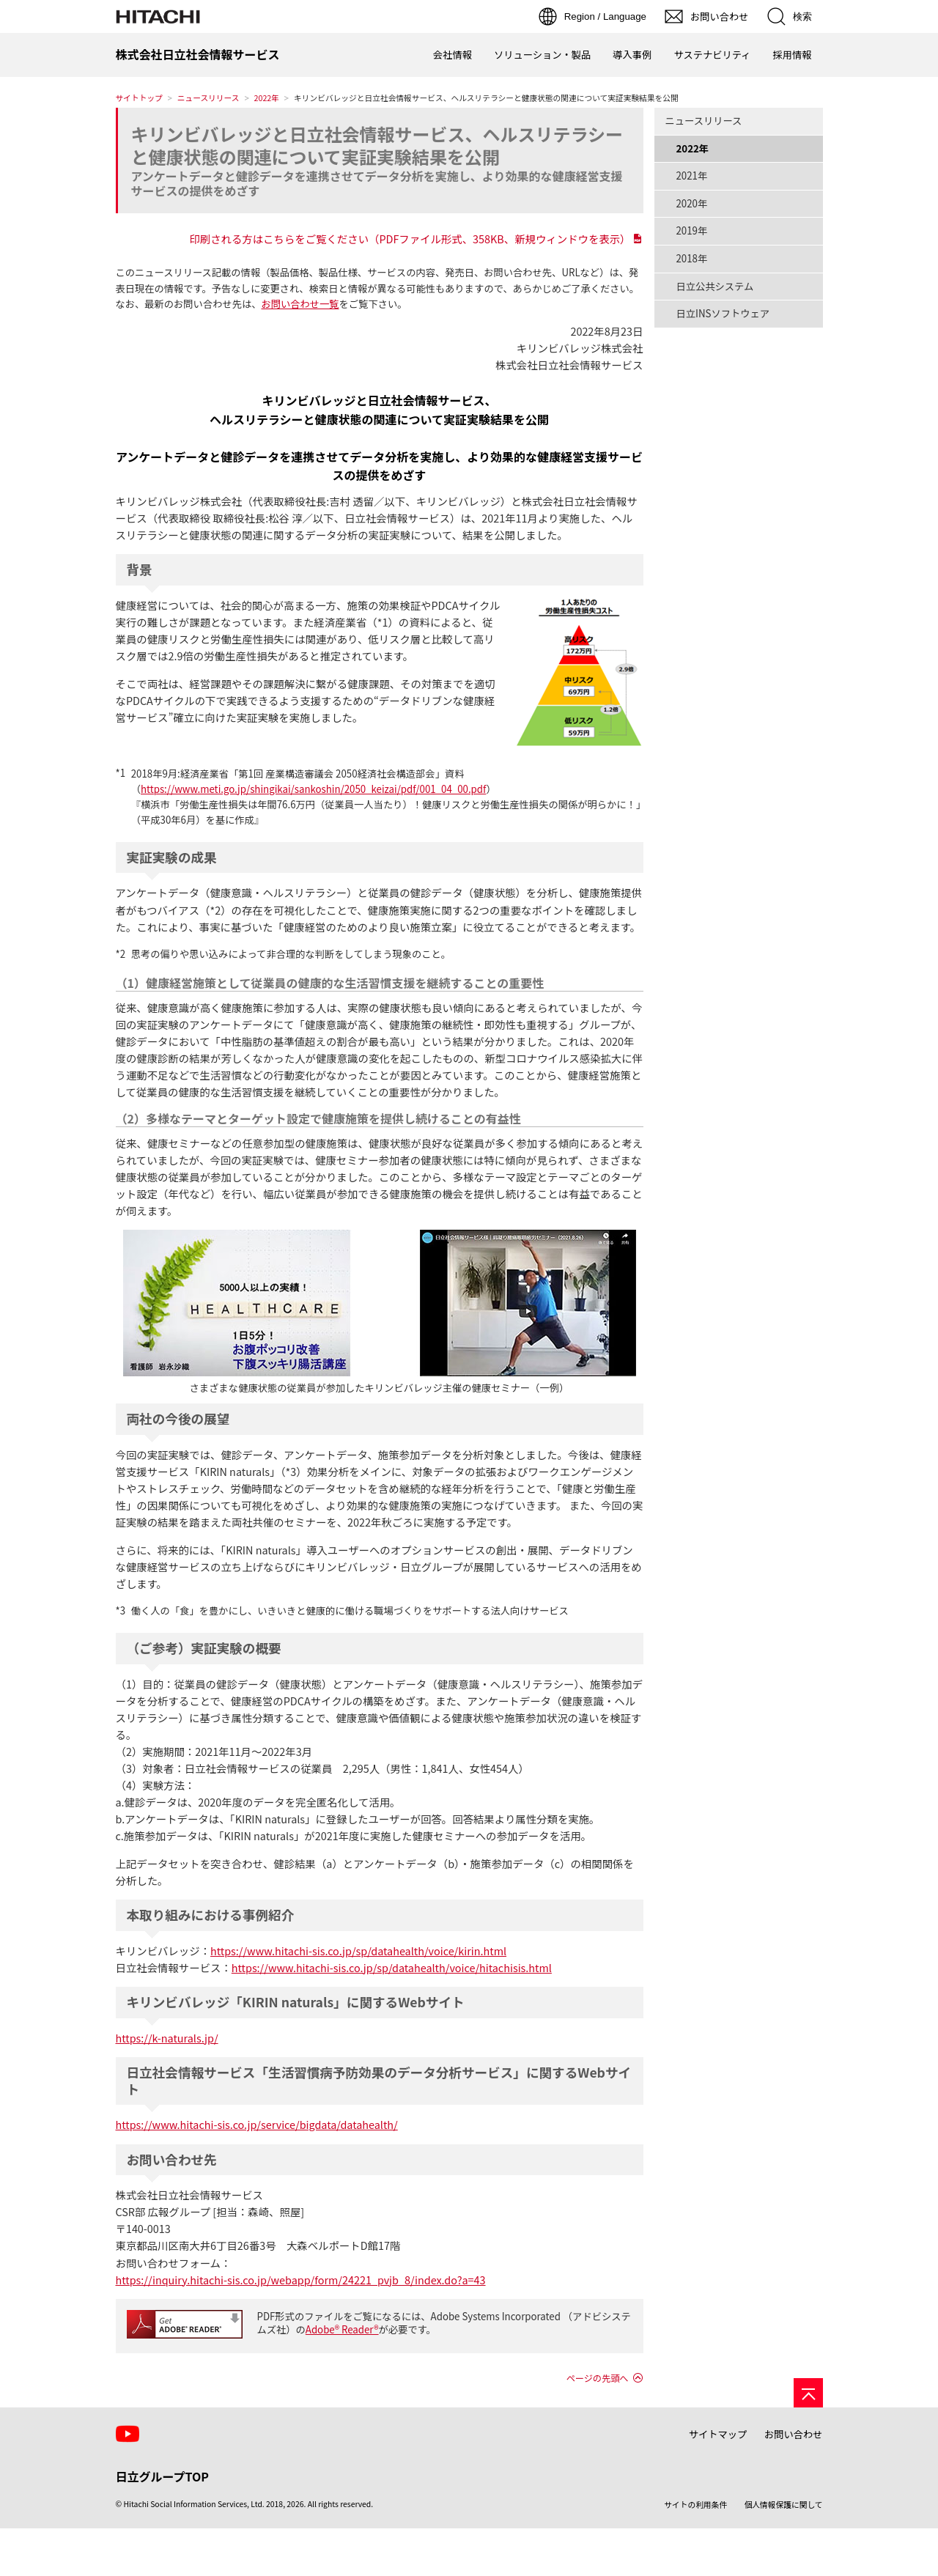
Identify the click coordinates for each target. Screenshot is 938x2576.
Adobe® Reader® (342, 2329)
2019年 (692, 230)
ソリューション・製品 (542, 55)
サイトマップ (718, 2434)
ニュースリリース (208, 97)
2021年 (692, 175)
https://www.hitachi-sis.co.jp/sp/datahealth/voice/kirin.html (358, 1950)
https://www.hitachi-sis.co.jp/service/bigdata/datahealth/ (257, 2124)
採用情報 (791, 55)
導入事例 (632, 55)
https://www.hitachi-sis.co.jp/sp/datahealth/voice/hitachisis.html (392, 1967)
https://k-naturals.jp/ (167, 2037)
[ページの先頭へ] (808, 2392)
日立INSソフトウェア (723, 313)
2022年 (267, 97)
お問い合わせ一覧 (300, 304)
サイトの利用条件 (695, 2504)
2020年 (692, 203)
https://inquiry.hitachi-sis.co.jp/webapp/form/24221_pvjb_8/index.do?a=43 (301, 2279)
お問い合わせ (793, 2434)
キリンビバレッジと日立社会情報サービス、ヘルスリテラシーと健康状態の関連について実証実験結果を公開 (377, 145)
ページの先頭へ (597, 2378)
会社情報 (452, 55)
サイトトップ (139, 97)
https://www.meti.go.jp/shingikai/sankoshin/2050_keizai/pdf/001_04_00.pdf (313, 789)
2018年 (692, 258)
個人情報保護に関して (784, 2504)
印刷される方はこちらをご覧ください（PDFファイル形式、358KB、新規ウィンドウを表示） (409, 238)
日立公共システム (715, 286)
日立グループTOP (162, 2476)
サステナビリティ (711, 55)
